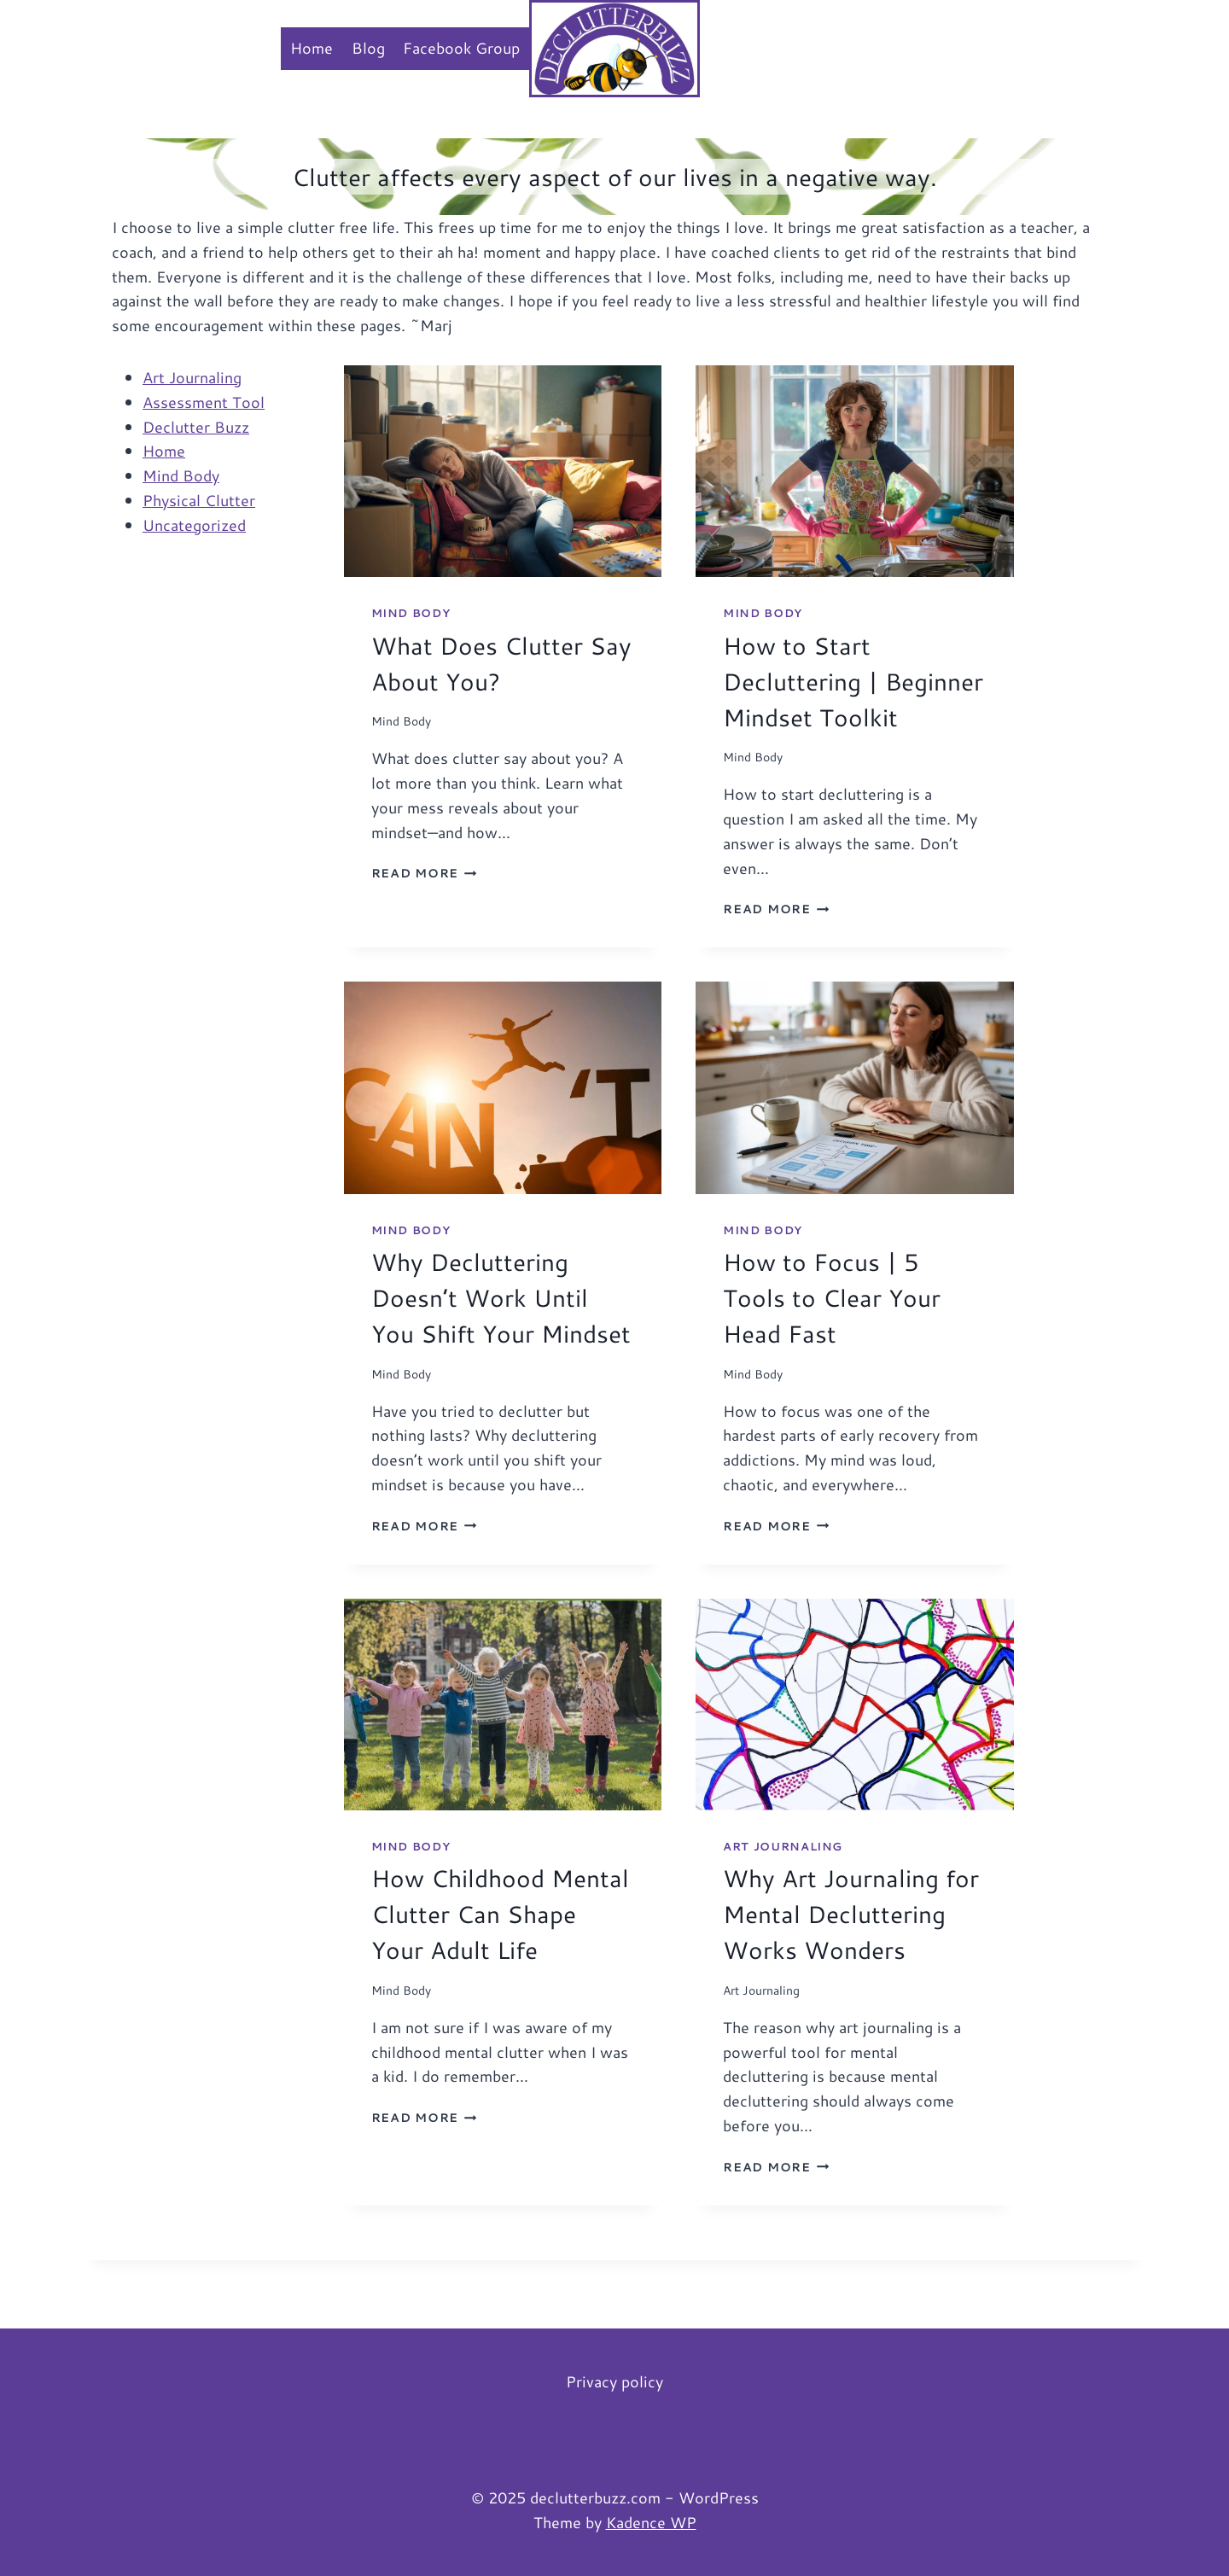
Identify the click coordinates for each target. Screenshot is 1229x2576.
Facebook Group (461, 48)
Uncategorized (194, 525)
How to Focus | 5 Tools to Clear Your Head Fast (832, 1297)
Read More (424, 873)
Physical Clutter (199, 500)
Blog (368, 48)
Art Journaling (192, 377)
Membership (759, 48)
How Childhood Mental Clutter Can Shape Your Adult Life (500, 1914)
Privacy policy (614, 2381)
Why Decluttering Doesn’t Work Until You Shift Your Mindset (501, 1297)
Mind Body (181, 475)
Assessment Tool (204, 402)
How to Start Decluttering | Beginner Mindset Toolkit (853, 681)
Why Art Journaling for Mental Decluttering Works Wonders (851, 1914)
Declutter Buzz (196, 427)
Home (311, 48)
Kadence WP (651, 2522)
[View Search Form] (1123, 48)
